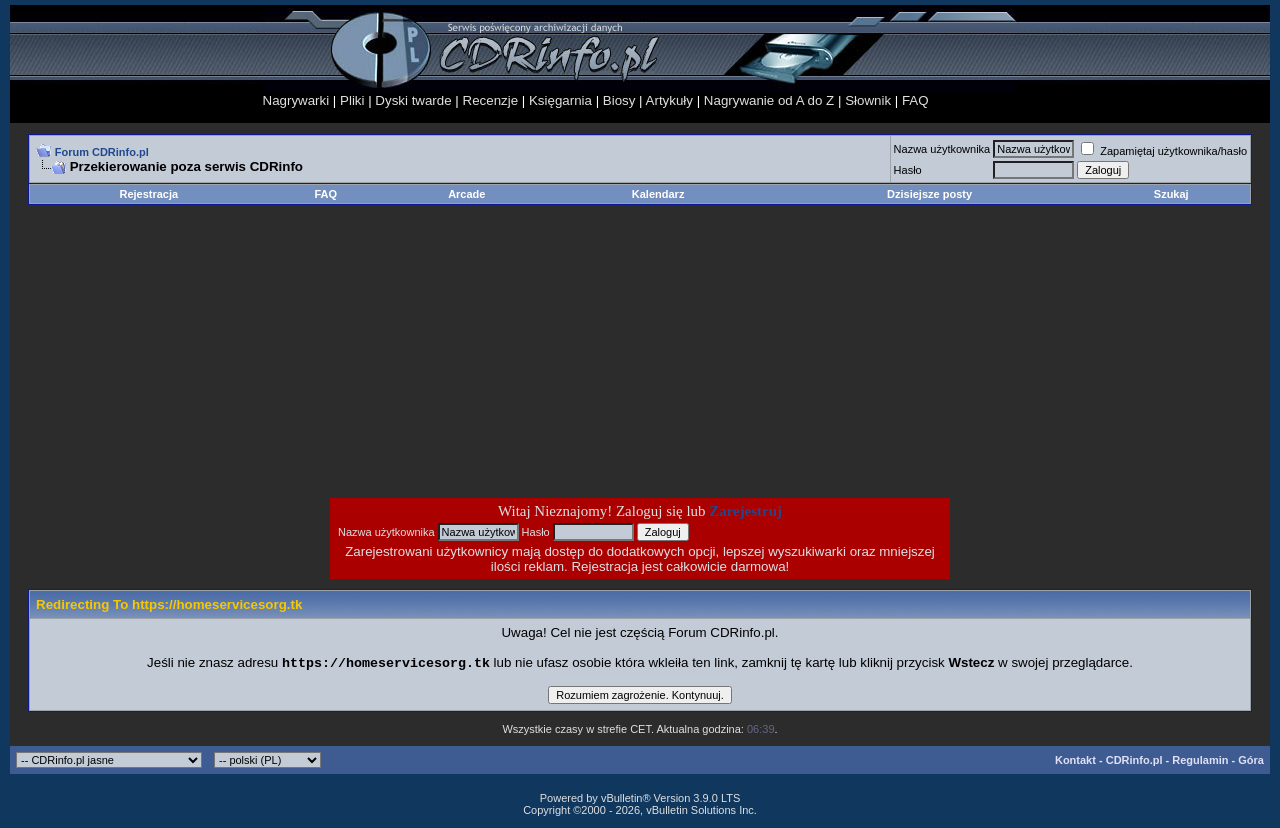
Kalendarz (658, 194)
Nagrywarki (296, 100)
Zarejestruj (745, 511)
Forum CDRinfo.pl (102, 152)
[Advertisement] (480, 351)
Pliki (352, 100)
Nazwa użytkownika (942, 149)
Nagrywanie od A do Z (769, 100)
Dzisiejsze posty (929, 194)
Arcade (466, 194)
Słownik (868, 100)
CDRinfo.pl (1134, 762)
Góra (1251, 762)
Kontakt (1075, 762)
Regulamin (1200, 762)
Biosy (619, 100)
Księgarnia (560, 100)
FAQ (915, 100)
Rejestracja (148, 194)
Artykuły (669, 100)
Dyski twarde (413, 100)
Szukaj (1171, 194)
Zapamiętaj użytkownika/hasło (1164, 151)
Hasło (908, 170)
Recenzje (491, 100)
